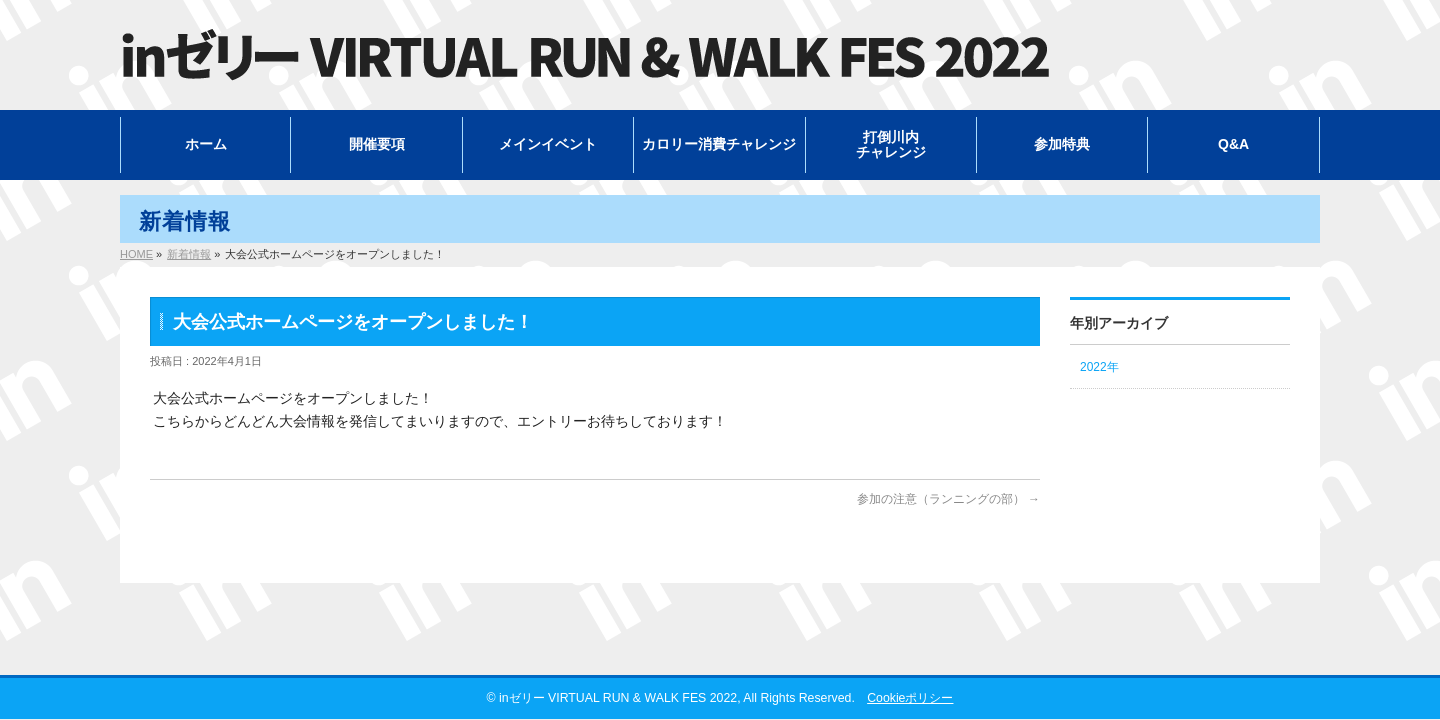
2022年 (1099, 367)
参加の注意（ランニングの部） (948, 499)
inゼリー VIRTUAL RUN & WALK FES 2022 (618, 698)
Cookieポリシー (910, 698)
